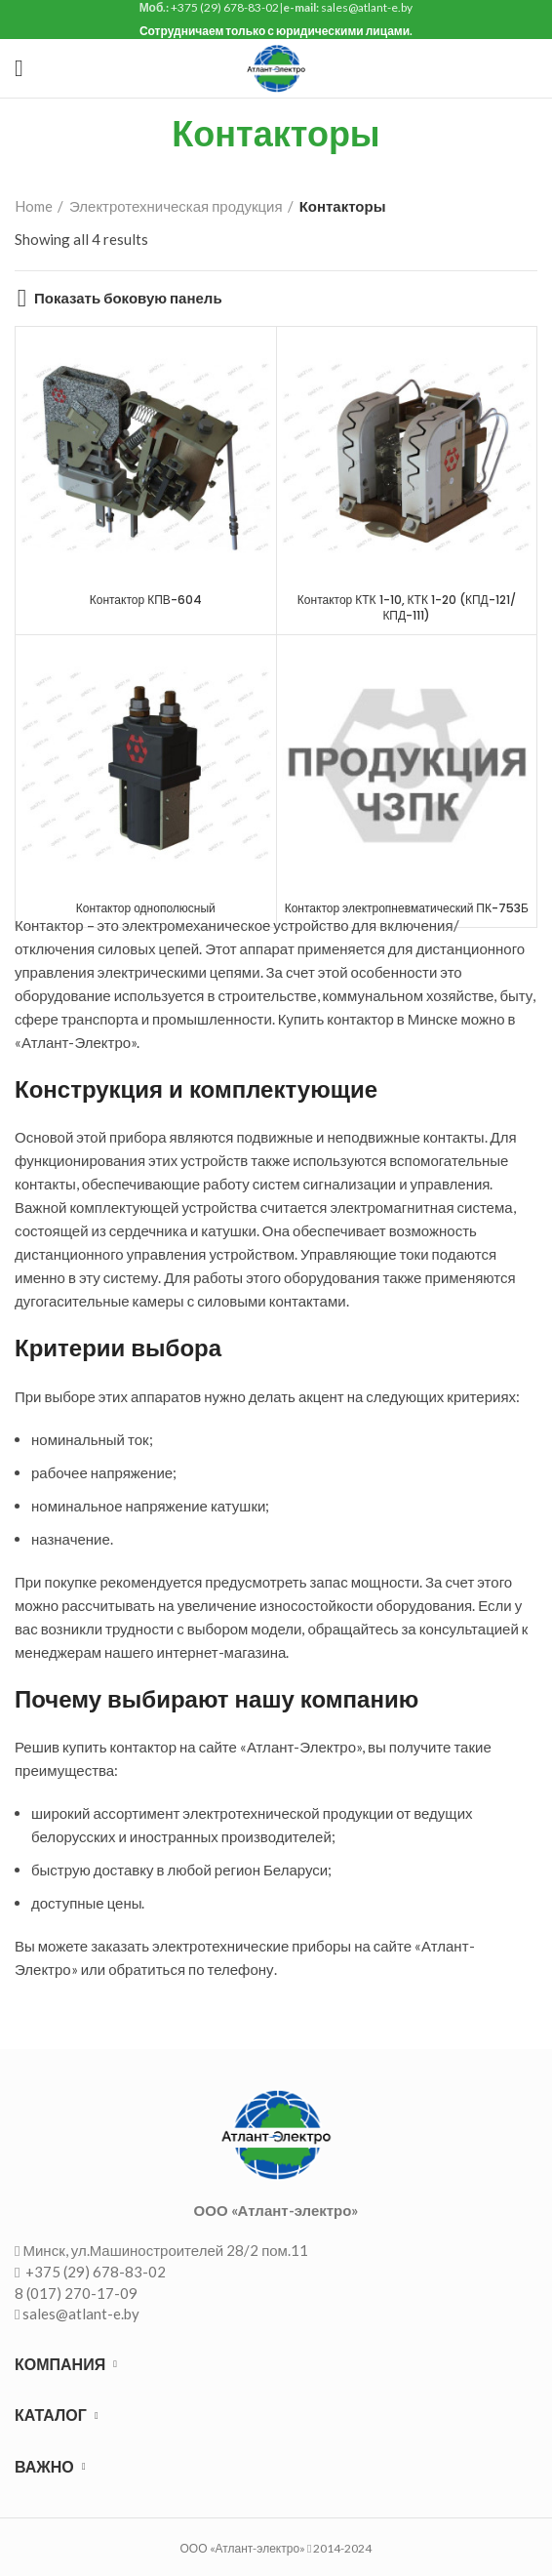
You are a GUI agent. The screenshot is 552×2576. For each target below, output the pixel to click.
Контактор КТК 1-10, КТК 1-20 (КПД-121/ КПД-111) (406, 607)
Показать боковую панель (128, 298)
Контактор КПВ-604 (146, 599)
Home (34, 206)
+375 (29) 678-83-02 (94, 2271)
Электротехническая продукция (176, 206)
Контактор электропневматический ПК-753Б (407, 908)
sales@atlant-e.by (80, 2313)
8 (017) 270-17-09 (76, 2293)
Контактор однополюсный (146, 908)
